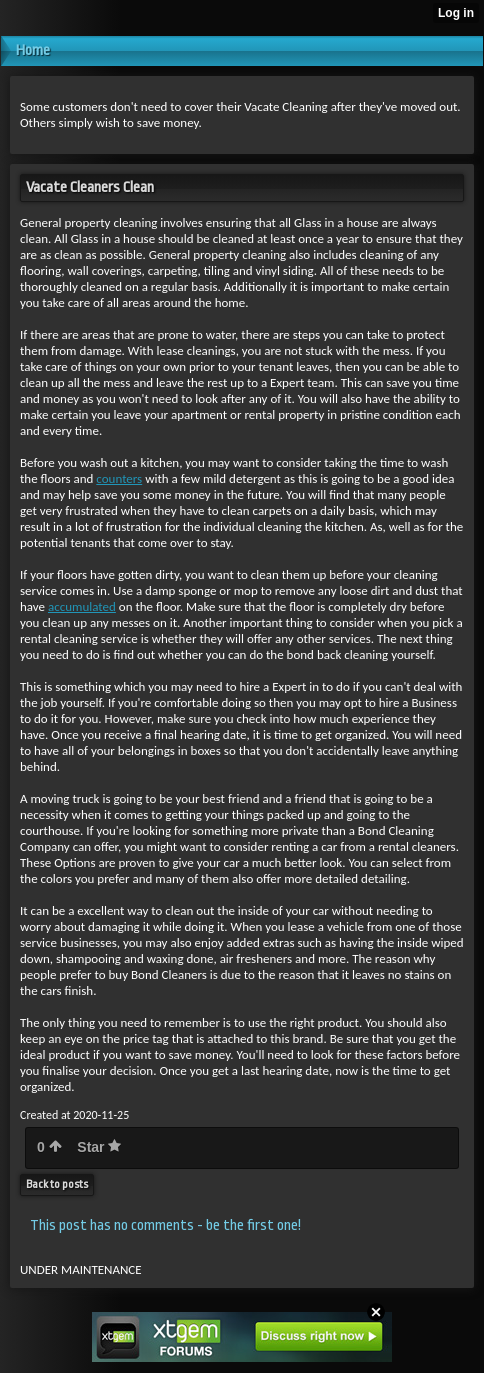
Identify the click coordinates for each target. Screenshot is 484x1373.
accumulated (82, 606)
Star (99, 1147)
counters (119, 478)
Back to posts (57, 1184)
